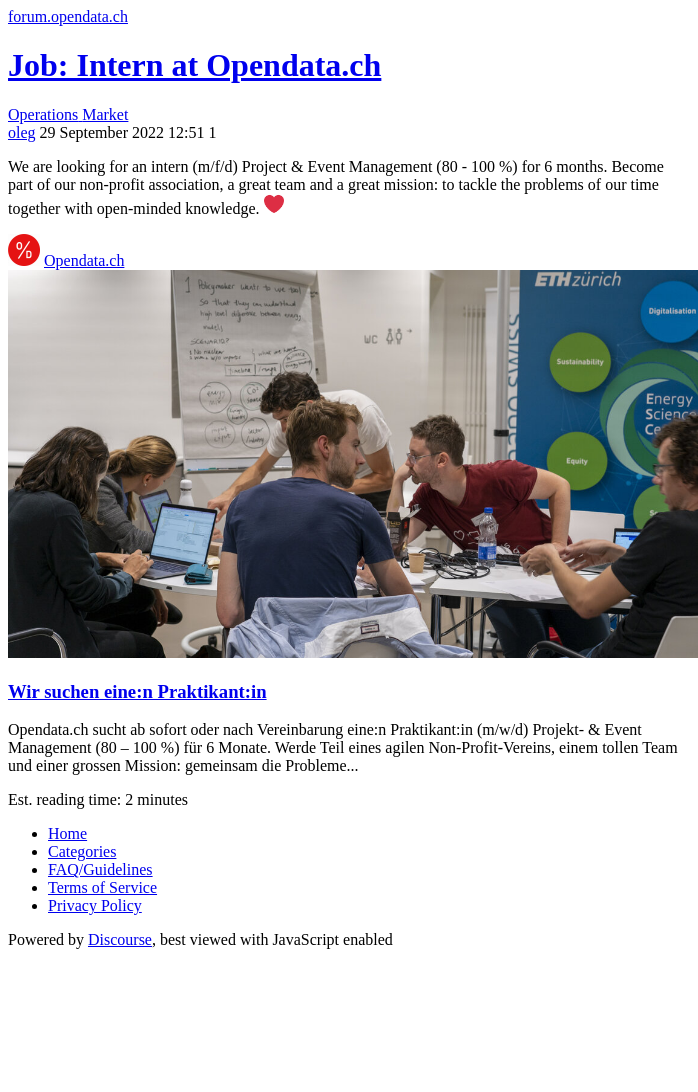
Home (67, 833)
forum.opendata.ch (68, 16)
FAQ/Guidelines (100, 869)
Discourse (120, 939)
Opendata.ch (84, 260)
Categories (82, 851)
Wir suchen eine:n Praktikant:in (137, 691)
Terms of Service (102, 887)
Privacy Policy (95, 905)
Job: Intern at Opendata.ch (194, 65)
